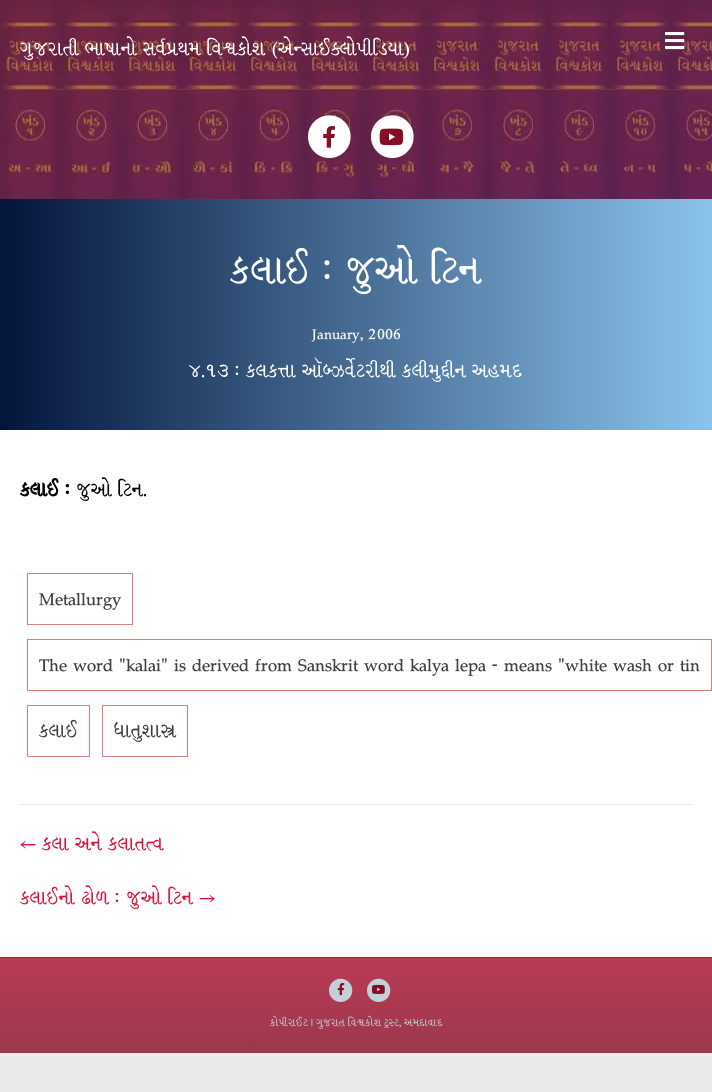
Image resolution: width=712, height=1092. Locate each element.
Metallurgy (80, 599)
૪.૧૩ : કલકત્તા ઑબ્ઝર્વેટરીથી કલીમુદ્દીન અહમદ (356, 371)
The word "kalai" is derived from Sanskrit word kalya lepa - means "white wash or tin (369, 665)
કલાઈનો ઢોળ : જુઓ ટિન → (117, 898)
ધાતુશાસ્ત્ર (145, 731)
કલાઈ (58, 731)
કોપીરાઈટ (289, 1022)
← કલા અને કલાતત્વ (92, 844)
